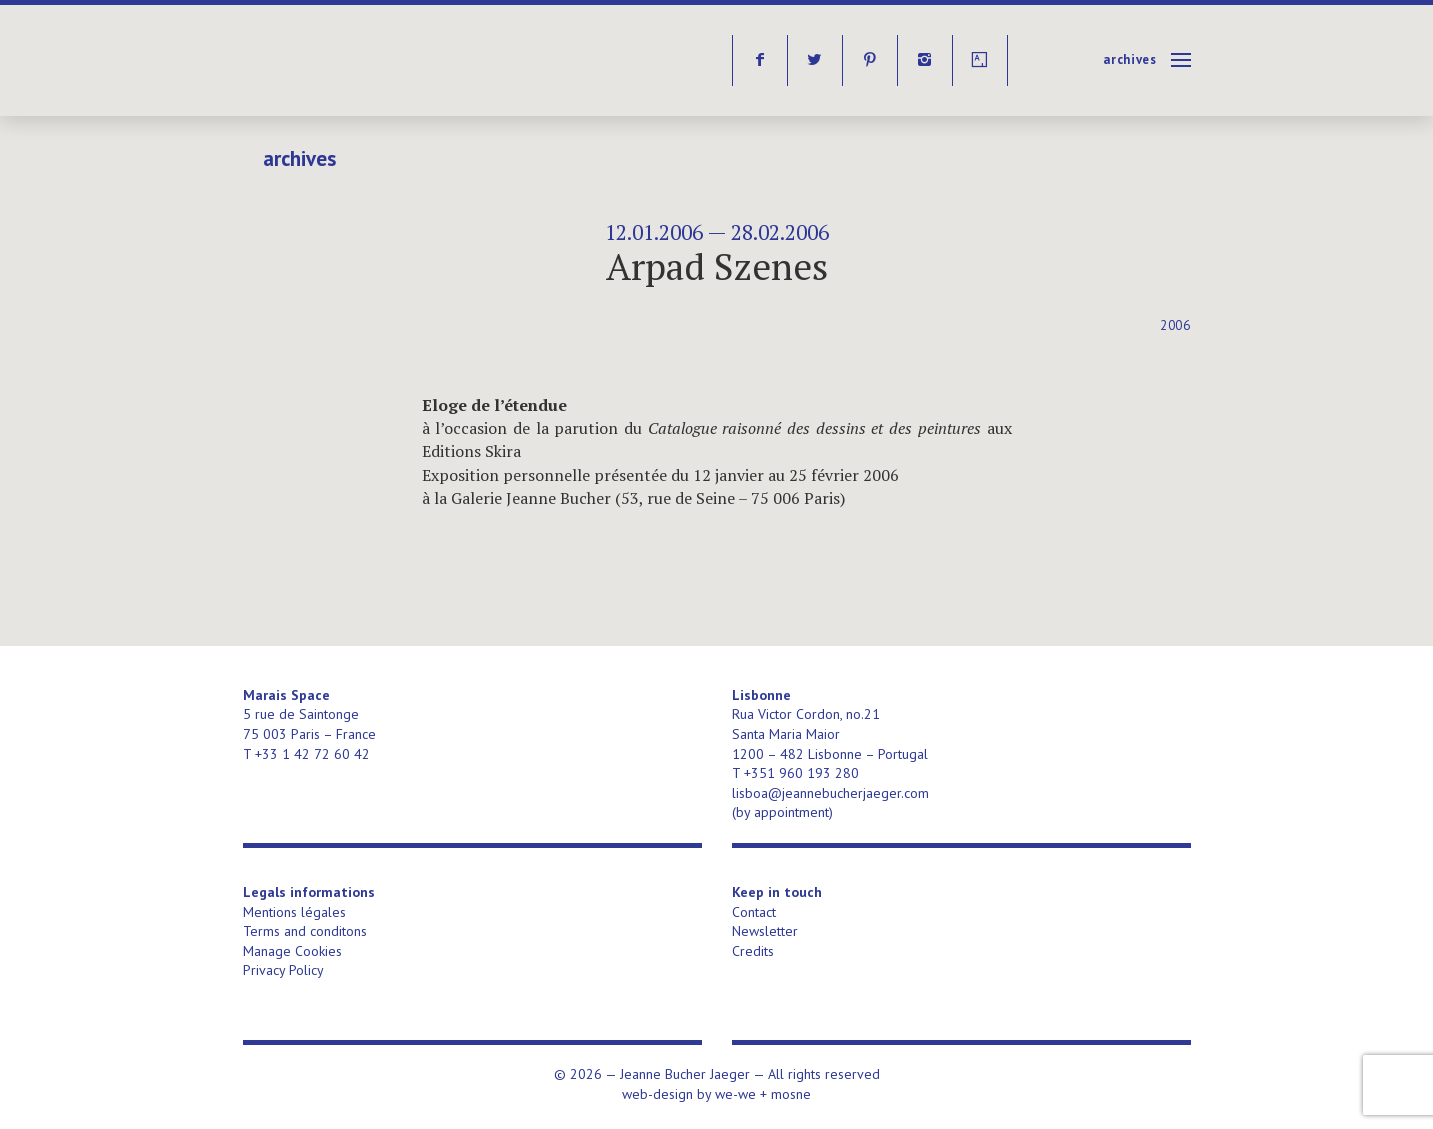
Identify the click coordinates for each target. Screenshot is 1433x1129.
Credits (753, 951)
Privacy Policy (283, 970)
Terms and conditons (305, 931)
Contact (754, 912)
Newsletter (765, 931)
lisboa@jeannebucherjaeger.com (830, 793)
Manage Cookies (292, 951)
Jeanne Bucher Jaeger (396, 60)
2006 (1175, 325)
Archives (1129, 59)
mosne (791, 1094)
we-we (735, 1094)
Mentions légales (294, 912)
